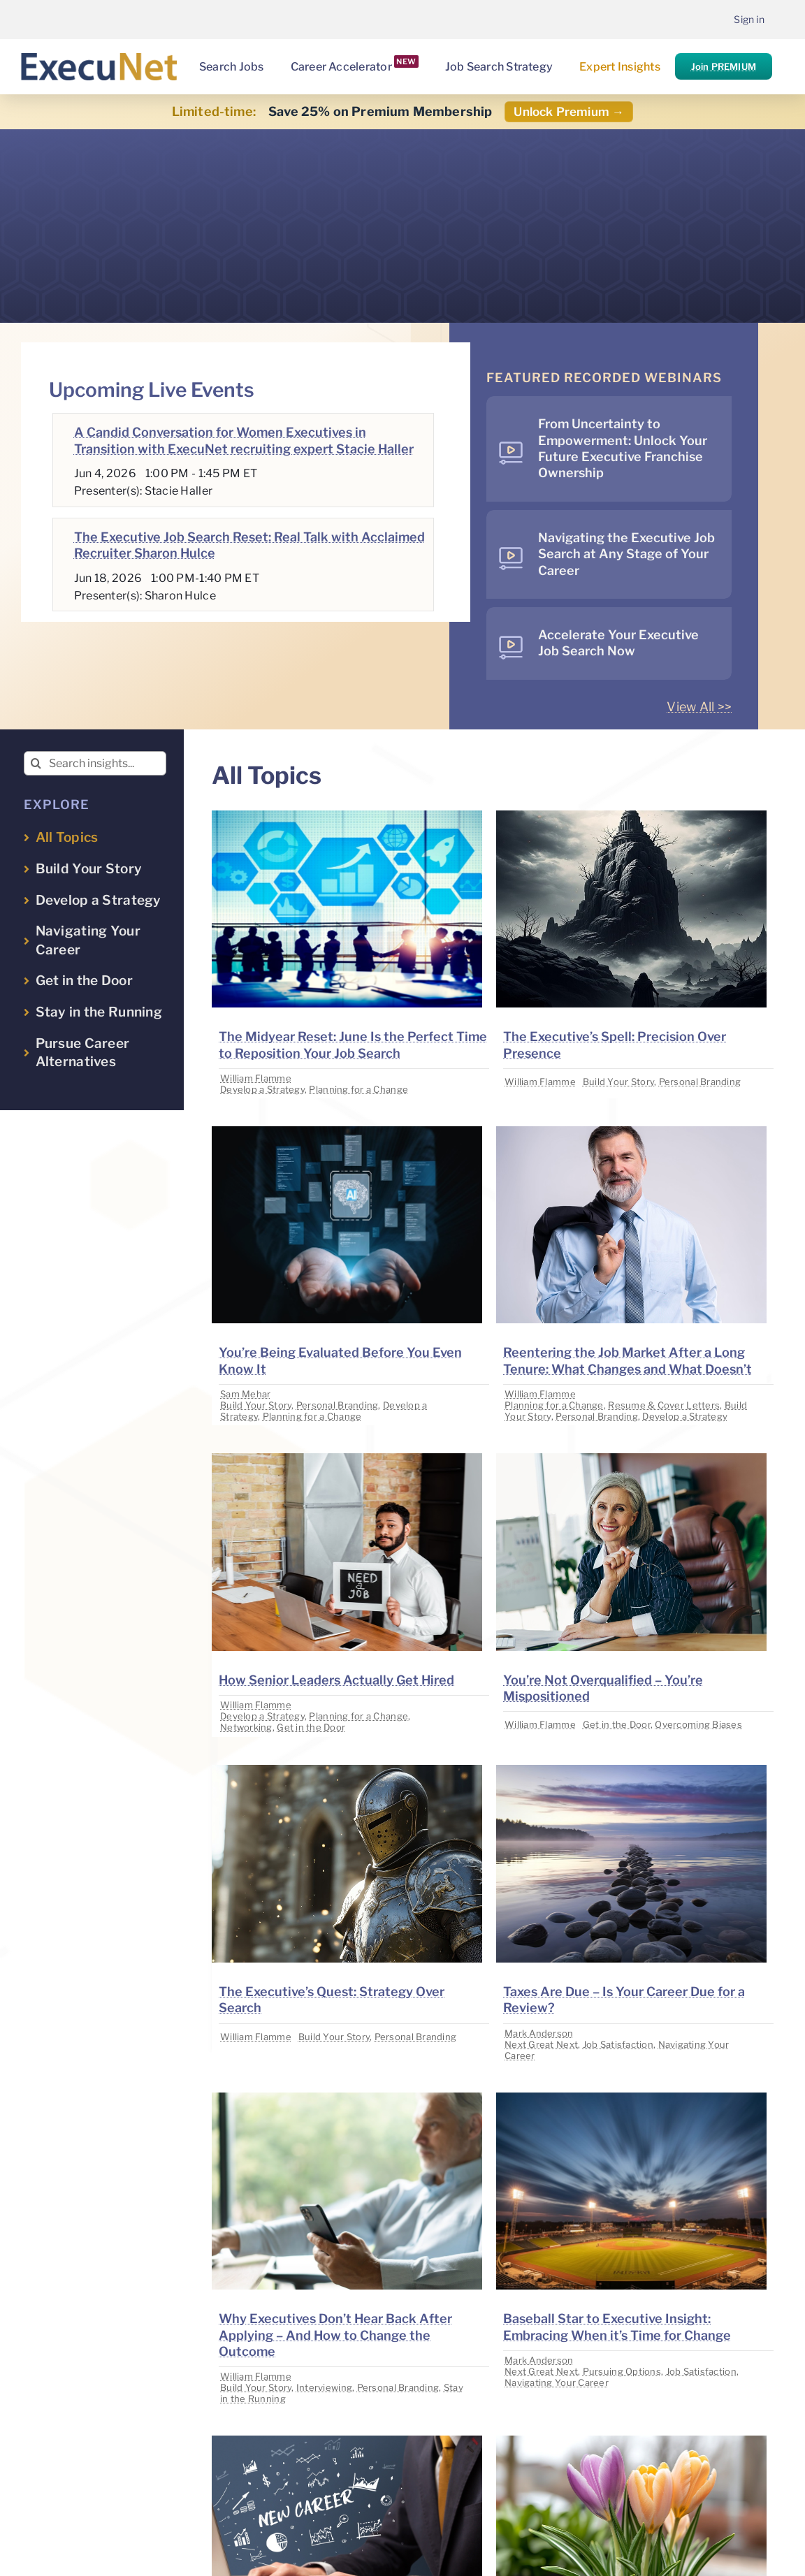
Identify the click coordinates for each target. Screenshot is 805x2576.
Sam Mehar (245, 1393)
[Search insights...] (95, 763)
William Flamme (255, 1078)
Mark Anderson (539, 2033)
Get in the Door (311, 1727)
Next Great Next (541, 2044)
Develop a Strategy (262, 1089)
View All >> (699, 706)
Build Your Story (618, 1081)
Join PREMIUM (723, 66)
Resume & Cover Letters (664, 1405)
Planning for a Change (358, 1089)
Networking (246, 1727)
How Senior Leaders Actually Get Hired (336, 1680)
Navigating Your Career (557, 2382)
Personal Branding (700, 1081)
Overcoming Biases (698, 1724)
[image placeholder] (347, 816)
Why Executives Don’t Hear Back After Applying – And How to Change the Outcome (335, 2335)
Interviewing (324, 2387)
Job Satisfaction (618, 2044)
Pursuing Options (622, 2371)
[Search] (36, 763)
